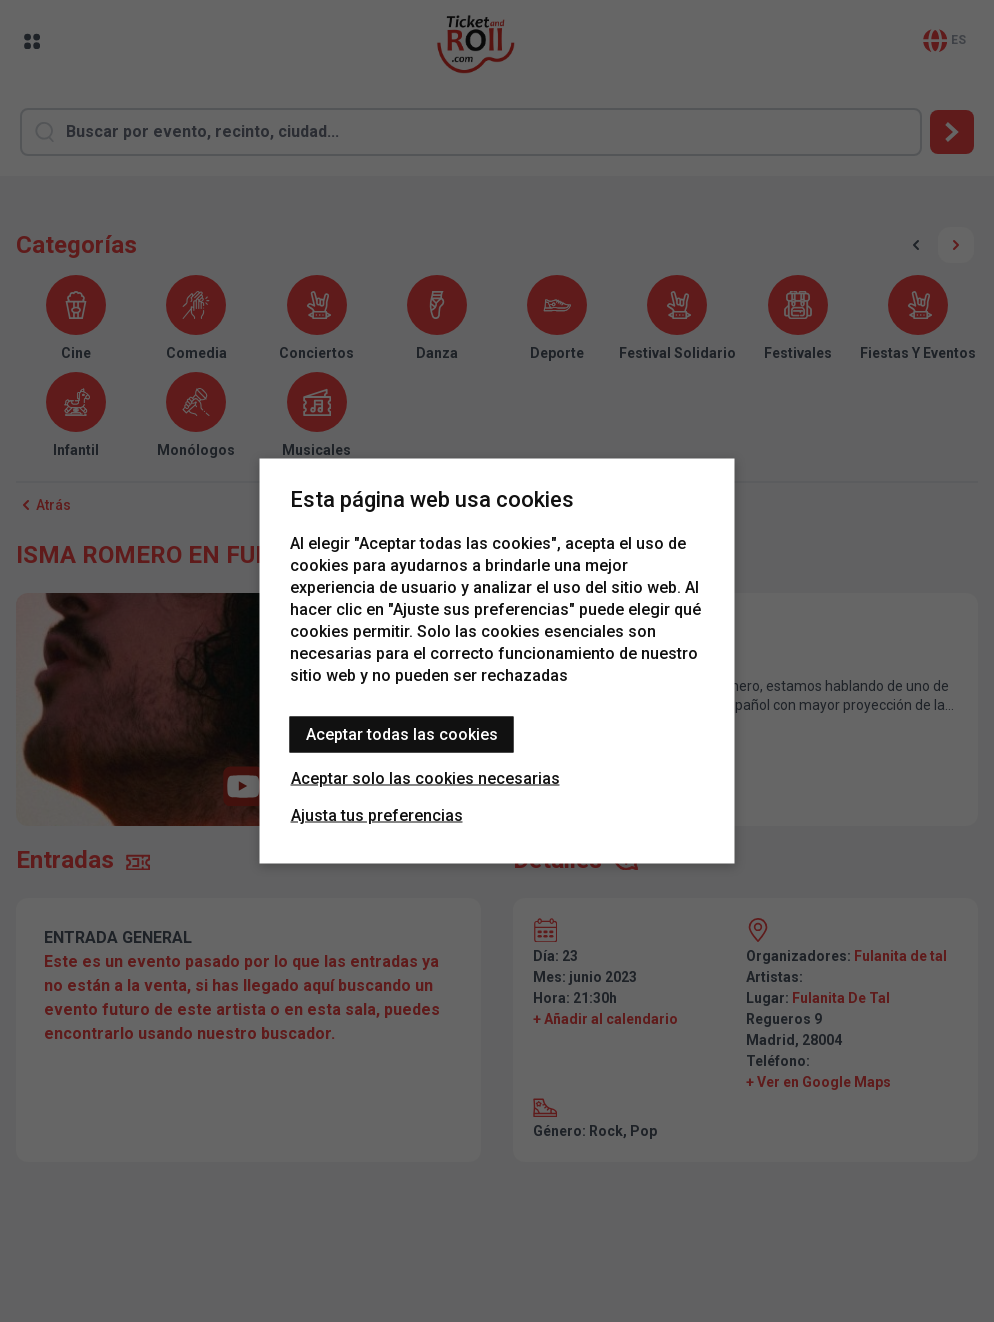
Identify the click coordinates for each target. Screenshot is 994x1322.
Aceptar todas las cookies (402, 734)
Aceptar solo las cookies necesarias (425, 778)
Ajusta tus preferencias (377, 815)
